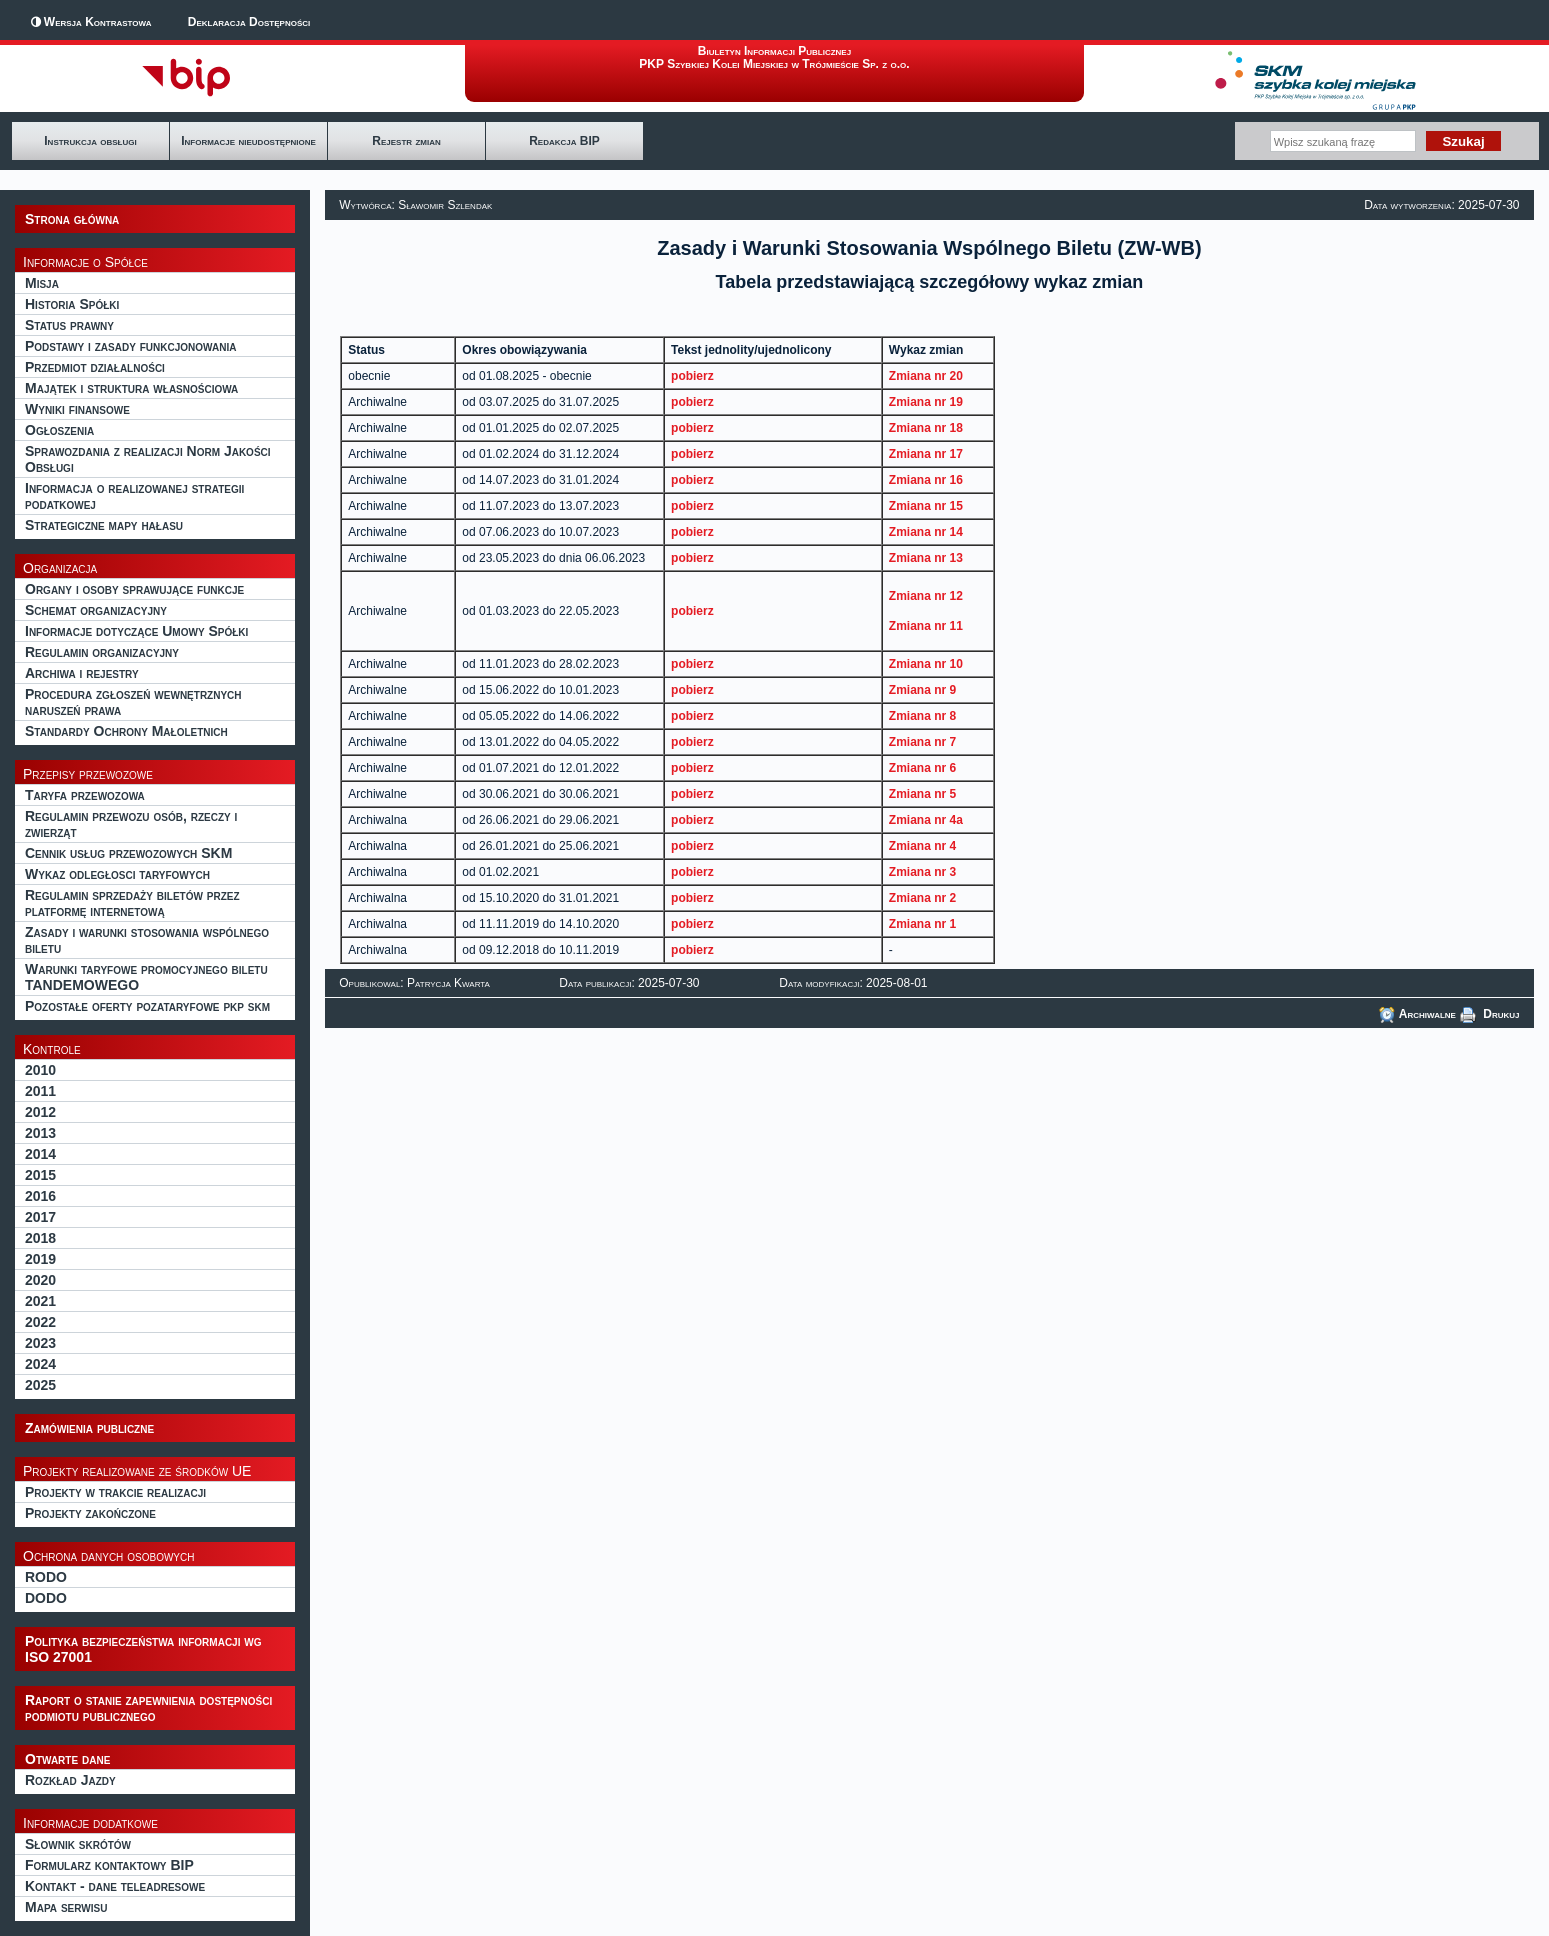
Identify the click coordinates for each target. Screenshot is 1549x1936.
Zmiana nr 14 (926, 532)
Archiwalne (1417, 1014)
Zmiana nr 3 (922, 872)
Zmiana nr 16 (926, 480)
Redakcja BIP (564, 141)
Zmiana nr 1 (922, 924)
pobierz (692, 376)
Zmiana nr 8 (922, 716)
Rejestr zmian (406, 141)
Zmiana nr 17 (926, 454)
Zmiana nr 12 (926, 596)
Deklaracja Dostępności (249, 22)
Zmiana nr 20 (926, 376)
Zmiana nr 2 (922, 898)
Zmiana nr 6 (922, 768)
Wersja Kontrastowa (98, 22)
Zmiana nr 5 (922, 794)
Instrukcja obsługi (90, 141)
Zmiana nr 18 (926, 428)
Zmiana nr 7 (922, 742)
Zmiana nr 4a (926, 820)
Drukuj (1490, 1014)
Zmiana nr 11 (926, 626)
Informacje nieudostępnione (248, 141)
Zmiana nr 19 (926, 402)
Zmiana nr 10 (926, 664)
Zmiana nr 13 (926, 558)
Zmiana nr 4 (922, 846)
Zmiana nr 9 (922, 690)
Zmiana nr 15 (926, 506)
